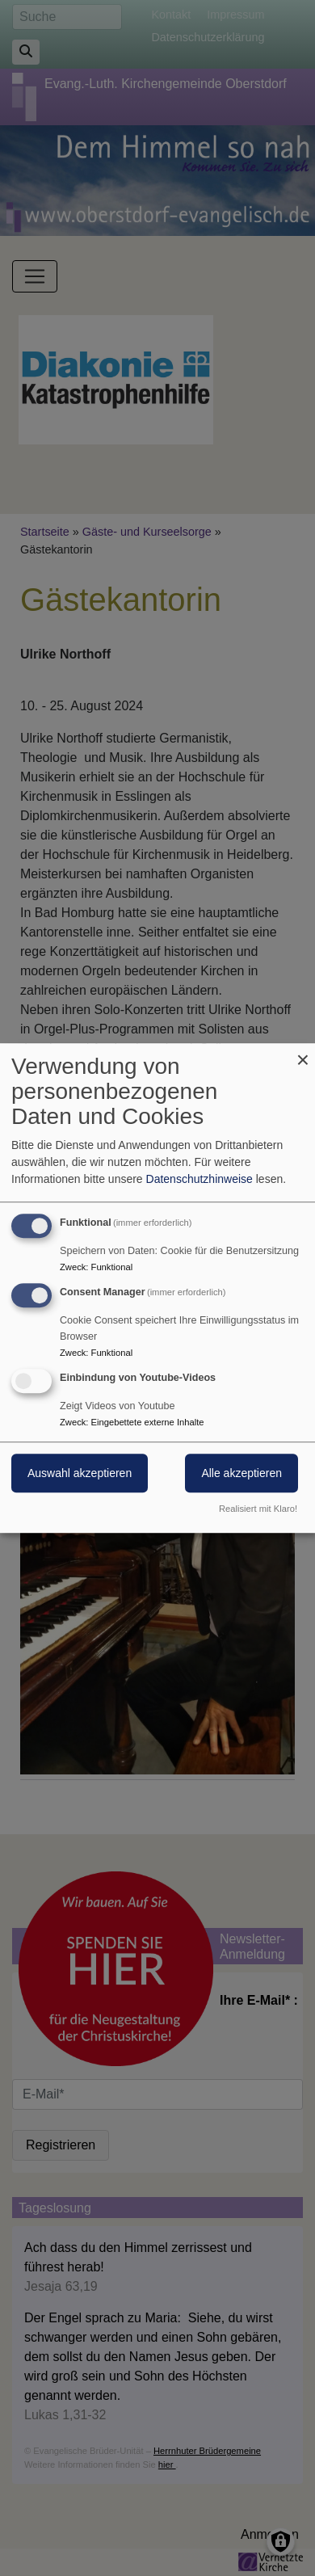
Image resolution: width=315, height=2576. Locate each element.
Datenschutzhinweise (199, 1178)
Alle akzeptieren (241, 1473)
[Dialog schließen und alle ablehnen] (303, 1053)
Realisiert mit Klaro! (258, 1508)
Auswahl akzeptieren (79, 1473)
